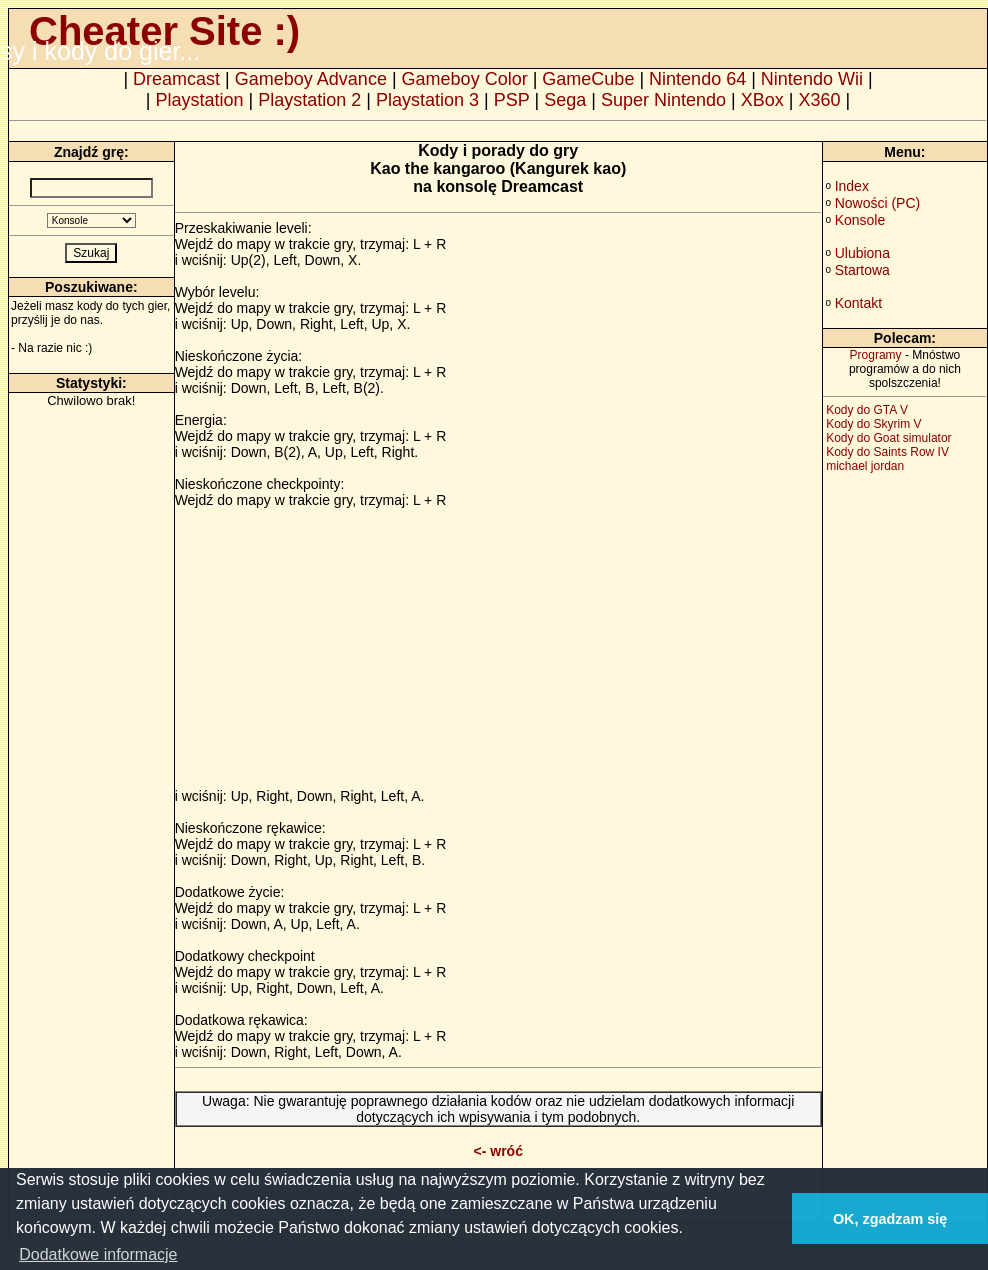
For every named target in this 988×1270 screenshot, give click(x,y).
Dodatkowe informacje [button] (98, 1254)
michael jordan (865, 466)
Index (852, 186)
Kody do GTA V (867, 410)
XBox (762, 100)
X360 (819, 100)
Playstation (200, 100)
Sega (565, 100)
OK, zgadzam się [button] (890, 1219)
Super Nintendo (663, 100)
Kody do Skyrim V (873, 424)
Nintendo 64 (697, 79)
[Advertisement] (343, 648)
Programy (876, 355)
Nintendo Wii (812, 79)
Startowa (862, 270)
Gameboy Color (465, 79)
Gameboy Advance (311, 79)
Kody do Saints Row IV (887, 452)
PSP (512, 100)
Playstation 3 (427, 100)
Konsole (860, 220)
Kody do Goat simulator (888, 438)
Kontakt (858, 303)
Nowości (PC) (878, 203)
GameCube (588, 79)
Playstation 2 (309, 100)
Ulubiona (862, 253)
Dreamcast (176, 79)
